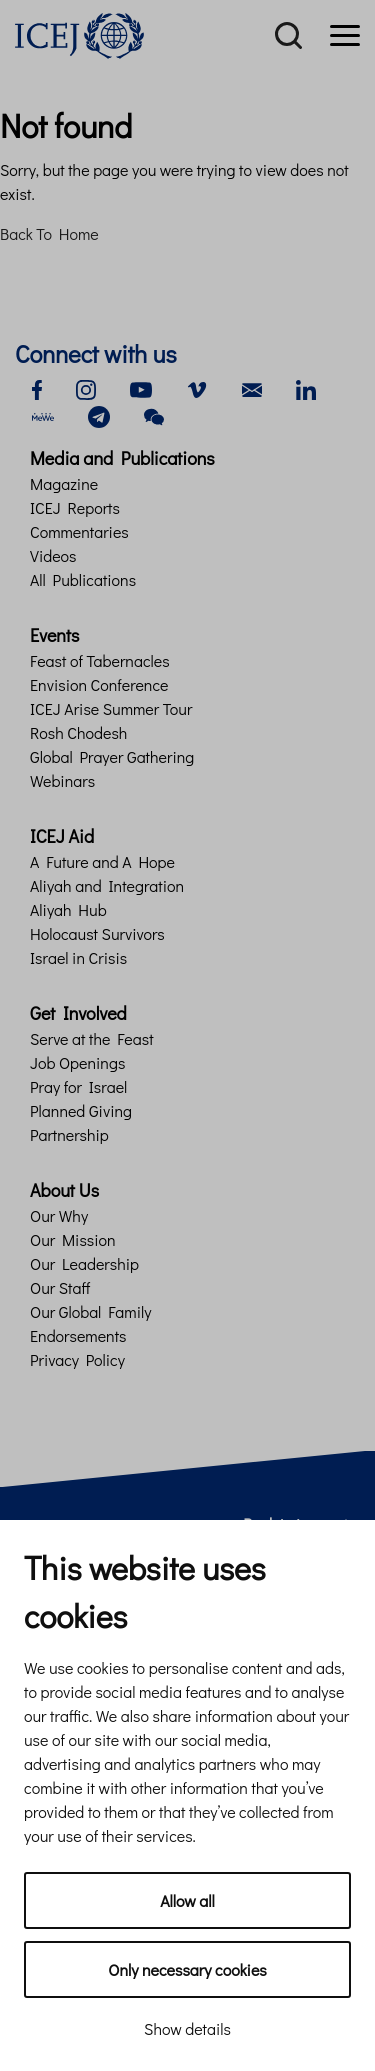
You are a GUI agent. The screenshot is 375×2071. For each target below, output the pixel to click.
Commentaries (79, 531)
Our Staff (60, 1287)
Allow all (187, 1900)
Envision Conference (99, 684)
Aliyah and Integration (107, 885)
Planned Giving (81, 1110)
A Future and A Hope (102, 861)
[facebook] (37, 387)
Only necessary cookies (187, 1969)
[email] (252, 387)
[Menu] (345, 36)
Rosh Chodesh (78, 732)
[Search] (288, 36)
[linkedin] (306, 387)
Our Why (59, 1215)
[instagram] (86, 387)
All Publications (83, 579)
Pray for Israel (78, 1086)
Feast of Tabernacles (100, 660)
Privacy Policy (77, 1359)
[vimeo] (197, 387)
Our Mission (73, 1239)
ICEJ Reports (75, 507)
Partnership (69, 1134)
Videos (53, 555)
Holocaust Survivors (97, 933)
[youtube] (141, 387)
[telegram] (99, 414)
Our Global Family (90, 1311)
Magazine (64, 483)
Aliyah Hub (68, 909)
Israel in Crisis (78, 957)
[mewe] (43, 414)
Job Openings (77, 1062)
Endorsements (78, 1335)
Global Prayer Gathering (112, 756)
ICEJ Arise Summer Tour (111, 708)
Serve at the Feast (92, 1038)
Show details (187, 2028)
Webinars (62, 780)
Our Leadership (84, 1263)
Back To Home (49, 233)
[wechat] (154, 414)
